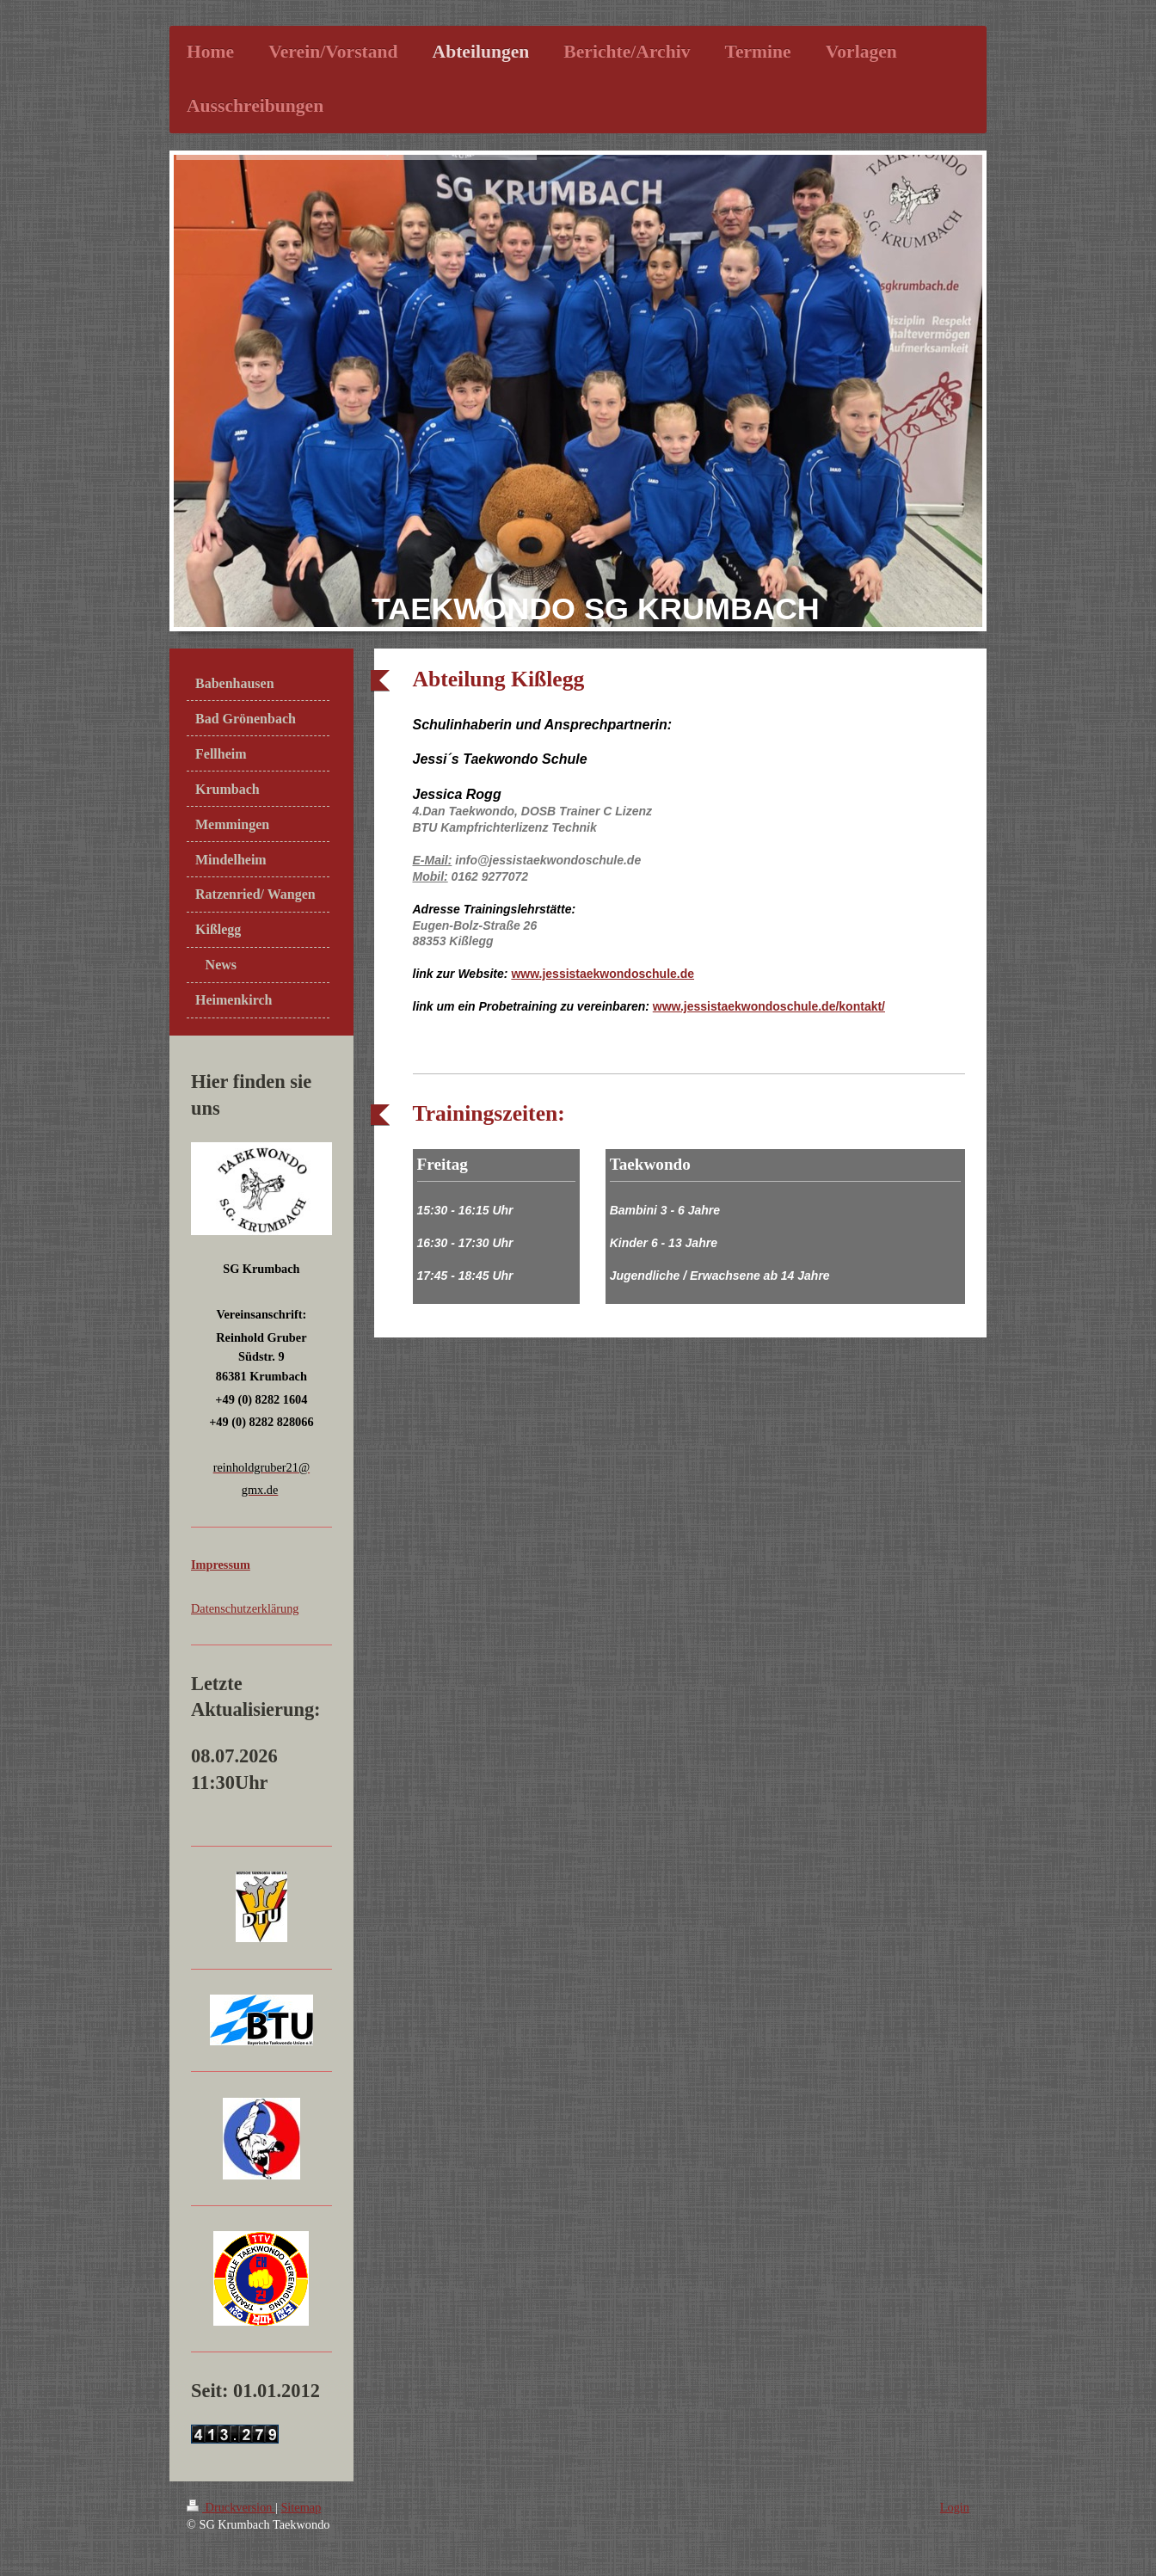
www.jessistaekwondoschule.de (602, 974)
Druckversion (231, 2507)
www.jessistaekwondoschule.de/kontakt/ (769, 1006)
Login (954, 2507)
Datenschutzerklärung (244, 1608)
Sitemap (300, 2507)
